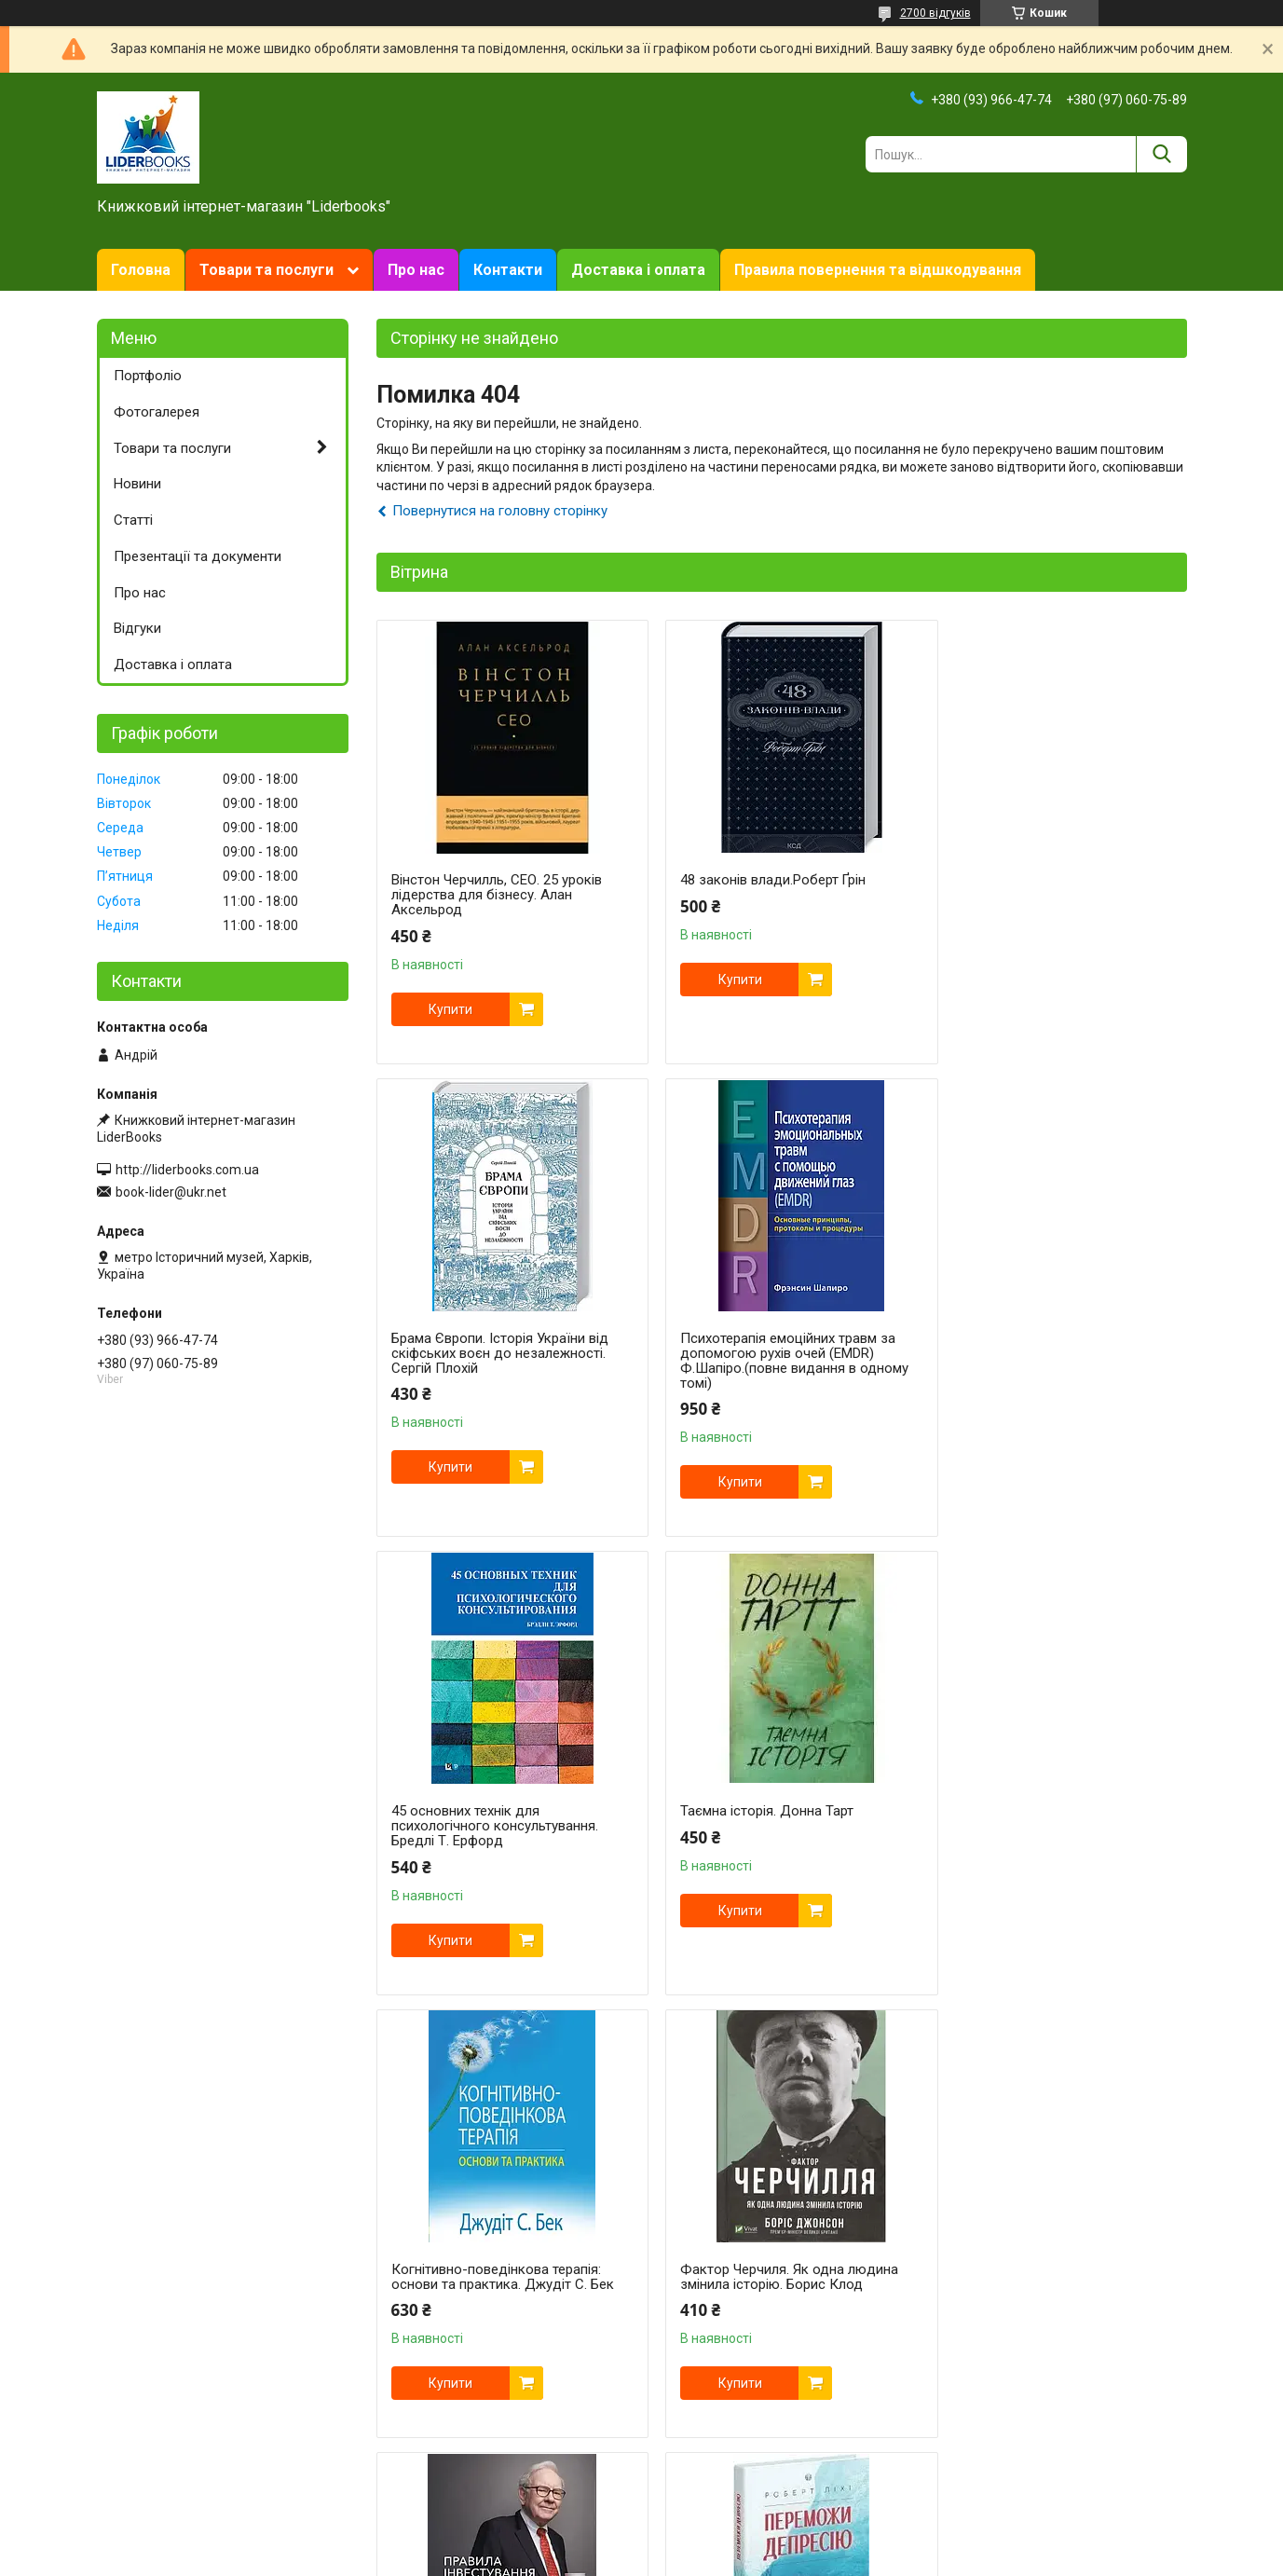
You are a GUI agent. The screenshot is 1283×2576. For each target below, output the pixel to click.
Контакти (507, 270)
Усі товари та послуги (1106, 2478)
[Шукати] (1161, 154)
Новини (137, 483)
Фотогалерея (156, 412)
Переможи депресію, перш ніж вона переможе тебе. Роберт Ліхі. (497, 2262)
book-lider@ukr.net (171, 1192)
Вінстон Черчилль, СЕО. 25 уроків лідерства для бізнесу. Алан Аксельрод (496, 894)
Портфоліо (148, 375)
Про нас (416, 270)
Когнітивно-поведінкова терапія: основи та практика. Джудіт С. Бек (502, 1818)
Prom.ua (730, 2541)
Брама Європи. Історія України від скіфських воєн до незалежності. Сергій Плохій (1049, 894)
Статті (133, 520)
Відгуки (137, 628)
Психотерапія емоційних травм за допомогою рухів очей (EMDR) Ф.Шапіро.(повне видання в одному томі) (505, 1361)
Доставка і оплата (638, 270)
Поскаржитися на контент (677, 2558)
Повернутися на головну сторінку (499, 510)
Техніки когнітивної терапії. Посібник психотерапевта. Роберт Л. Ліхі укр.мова (1049, 2269)
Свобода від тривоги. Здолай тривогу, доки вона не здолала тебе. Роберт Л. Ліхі (766, 2269)
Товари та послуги (266, 270)
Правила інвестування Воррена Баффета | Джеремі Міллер (1040, 1818)
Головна (141, 270)
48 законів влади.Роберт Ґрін (759, 879)
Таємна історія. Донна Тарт (1027, 1338)
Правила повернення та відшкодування (877, 270)
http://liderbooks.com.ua (187, 1169)
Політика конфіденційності (826, 2558)
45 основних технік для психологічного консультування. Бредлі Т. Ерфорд (769, 1353)
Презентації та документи (197, 556)
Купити (450, 1009)
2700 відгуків (935, 13)
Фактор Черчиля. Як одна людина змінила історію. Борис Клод (775, 1818)
